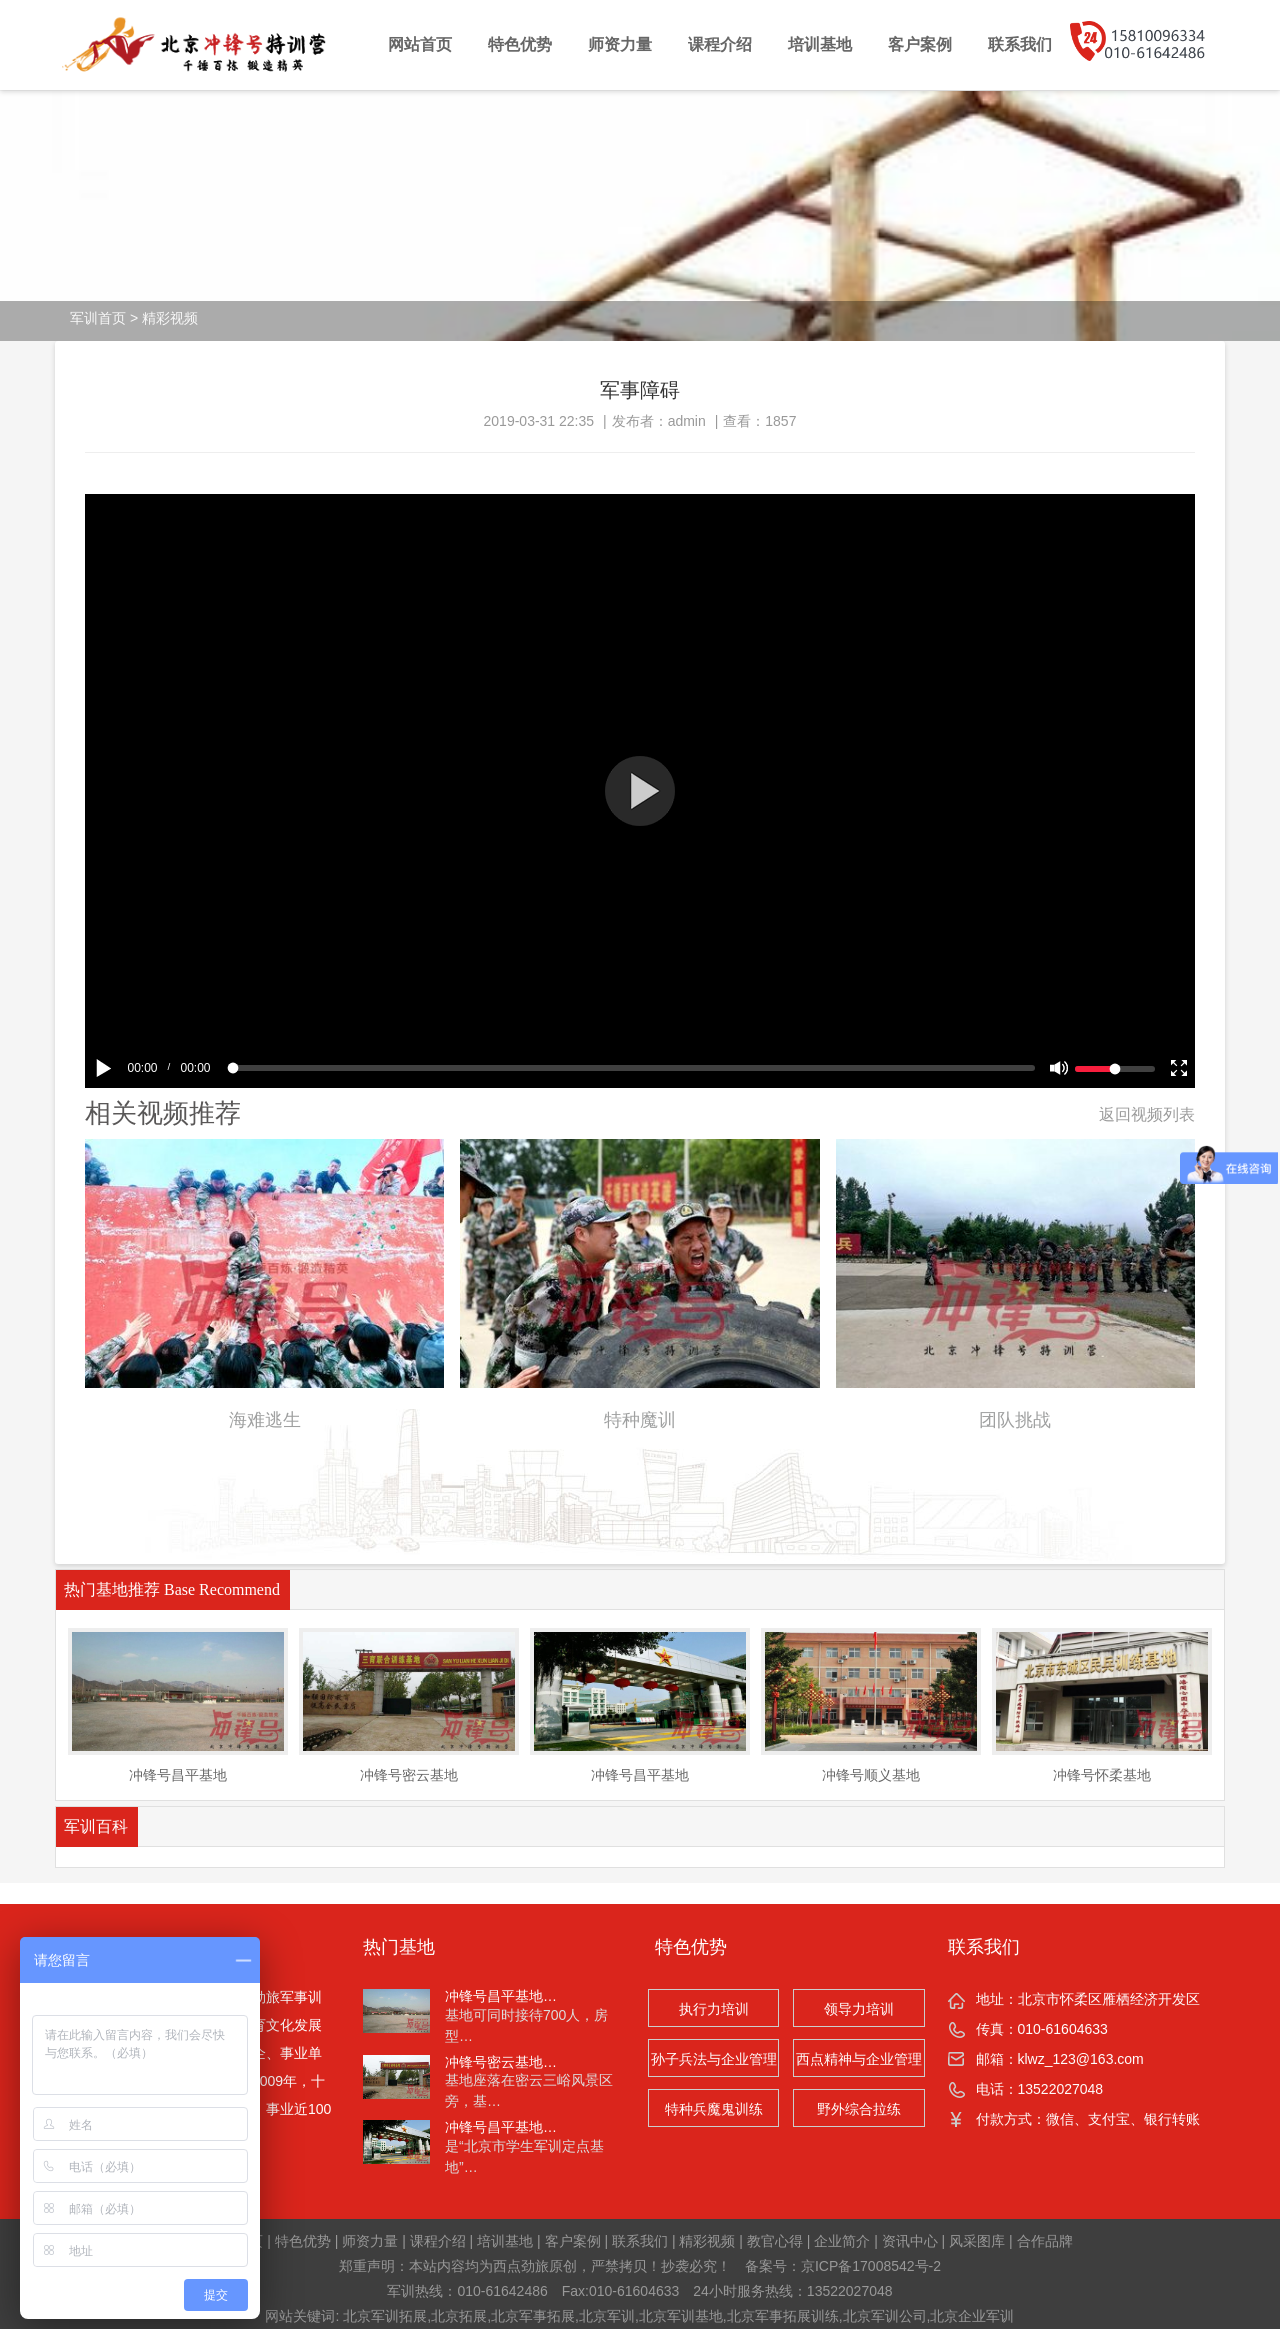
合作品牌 (1045, 2241)
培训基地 (820, 44)
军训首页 (98, 318)
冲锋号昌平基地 (178, 1775)
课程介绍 (720, 44)
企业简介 (842, 2241)
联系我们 (1020, 44)
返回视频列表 (1147, 1114)
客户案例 (920, 44)
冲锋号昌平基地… (501, 1996)
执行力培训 (714, 2009)
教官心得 (775, 2241)
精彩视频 (170, 318)
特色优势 (520, 44)
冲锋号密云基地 (409, 1775)
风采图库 (977, 2241)
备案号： (773, 2266)
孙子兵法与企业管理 (714, 2059)
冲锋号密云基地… (501, 2062)
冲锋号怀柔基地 (1102, 1775)
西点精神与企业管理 (859, 2059)
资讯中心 (910, 2241)
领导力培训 (859, 2009)
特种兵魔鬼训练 (714, 2109)
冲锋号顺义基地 (871, 1775)
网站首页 (420, 44)
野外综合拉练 (859, 2109)
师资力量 (620, 44)
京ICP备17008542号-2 (871, 2266)
